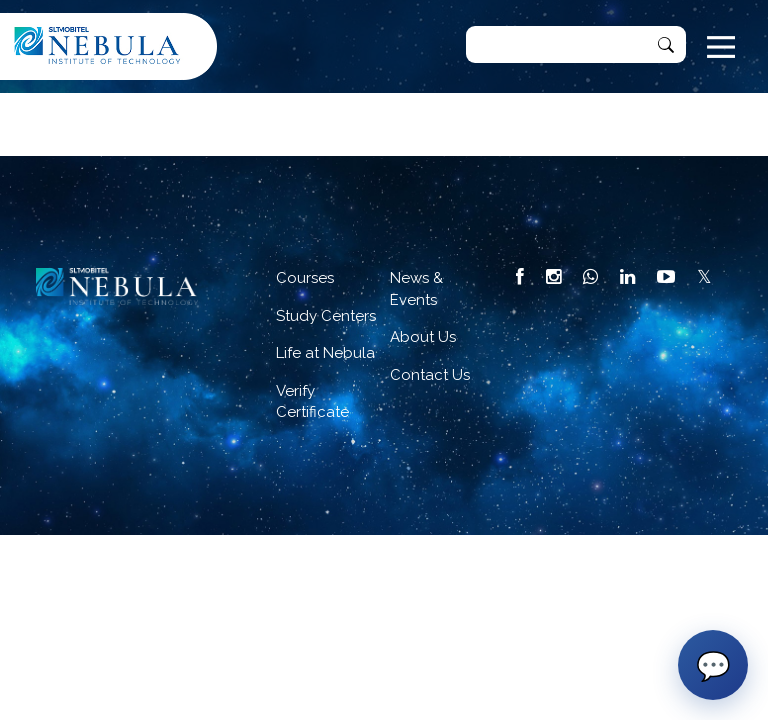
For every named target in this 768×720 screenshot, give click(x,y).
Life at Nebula (325, 353)
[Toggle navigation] (721, 47)
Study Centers (326, 316)
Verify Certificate (312, 401)
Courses (305, 278)
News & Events (416, 288)
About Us (423, 337)
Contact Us (430, 375)
